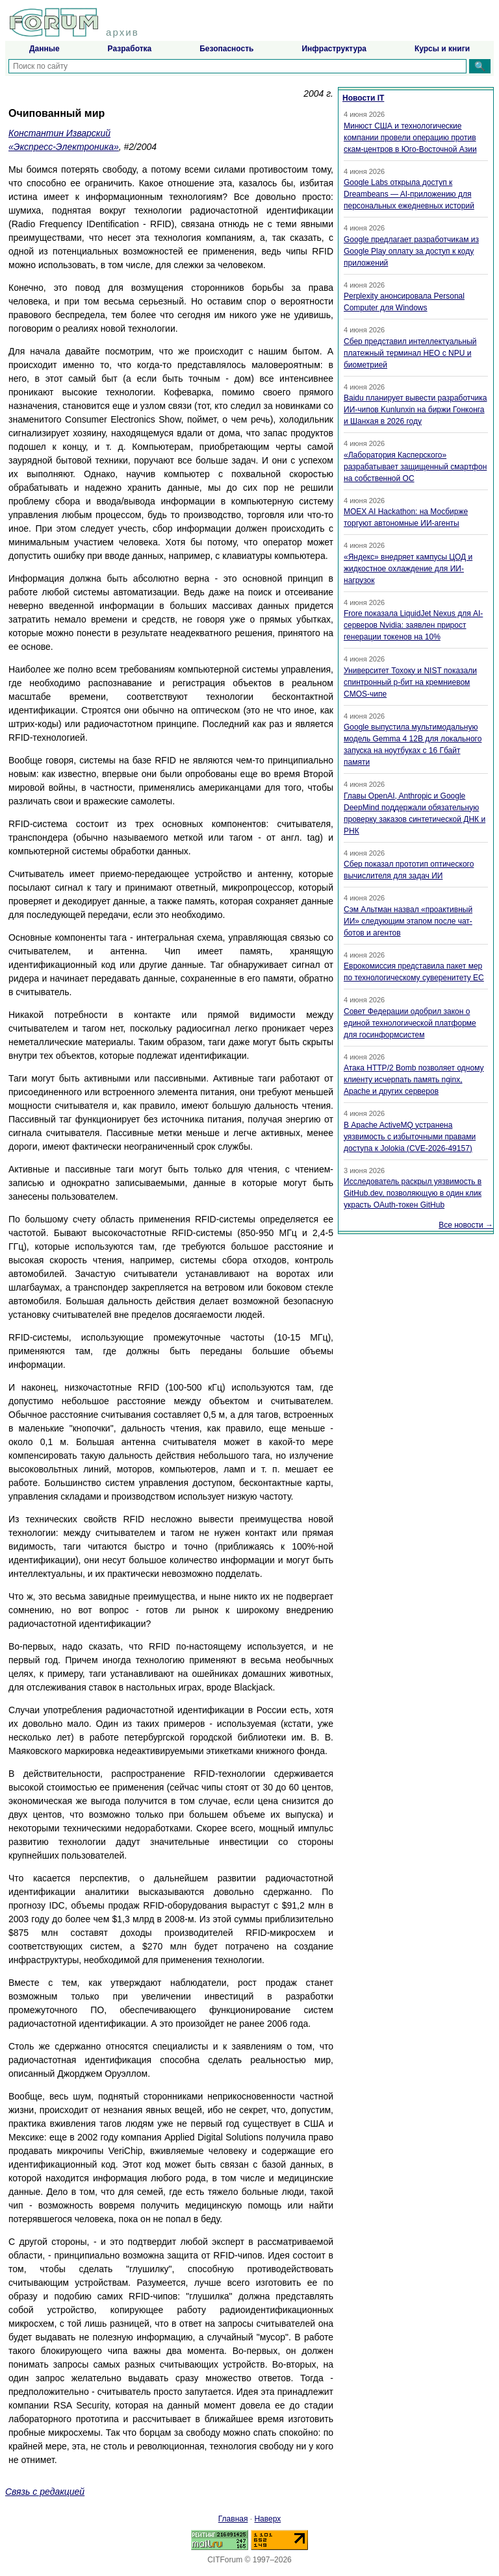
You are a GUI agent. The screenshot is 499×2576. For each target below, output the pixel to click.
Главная (233, 2518)
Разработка (130, 48)
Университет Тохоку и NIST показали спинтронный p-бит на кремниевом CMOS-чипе (410, 682)
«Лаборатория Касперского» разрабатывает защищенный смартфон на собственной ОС (415, 467)
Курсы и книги (442, 48)
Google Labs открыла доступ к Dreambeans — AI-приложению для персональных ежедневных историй (409, 194)
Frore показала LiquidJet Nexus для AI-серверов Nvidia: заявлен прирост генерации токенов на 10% (413, 625)
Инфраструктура (333, 48)
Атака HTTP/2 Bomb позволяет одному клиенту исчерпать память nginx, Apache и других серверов (414, 1079)
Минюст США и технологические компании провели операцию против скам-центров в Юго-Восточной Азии (410, 137)
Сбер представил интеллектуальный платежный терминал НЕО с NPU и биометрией (410, 353)
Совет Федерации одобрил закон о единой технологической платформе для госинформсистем (410, 1023)
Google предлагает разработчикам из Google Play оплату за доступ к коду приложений (411, 251)
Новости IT (363, 98)
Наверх (267, 2518)
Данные (44, 48)
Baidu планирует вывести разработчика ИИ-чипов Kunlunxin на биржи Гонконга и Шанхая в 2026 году (415, 409)
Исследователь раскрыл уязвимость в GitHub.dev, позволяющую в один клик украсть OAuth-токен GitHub (412, 1193)
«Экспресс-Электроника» (63, 147)
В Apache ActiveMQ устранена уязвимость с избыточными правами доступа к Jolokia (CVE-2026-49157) (410, 1137)
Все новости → (466, 1225)
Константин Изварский (59, 133)
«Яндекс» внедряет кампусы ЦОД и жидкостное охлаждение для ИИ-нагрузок (408, 568)
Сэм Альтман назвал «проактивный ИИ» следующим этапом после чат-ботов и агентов (408, 921)
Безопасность (226, 48)
